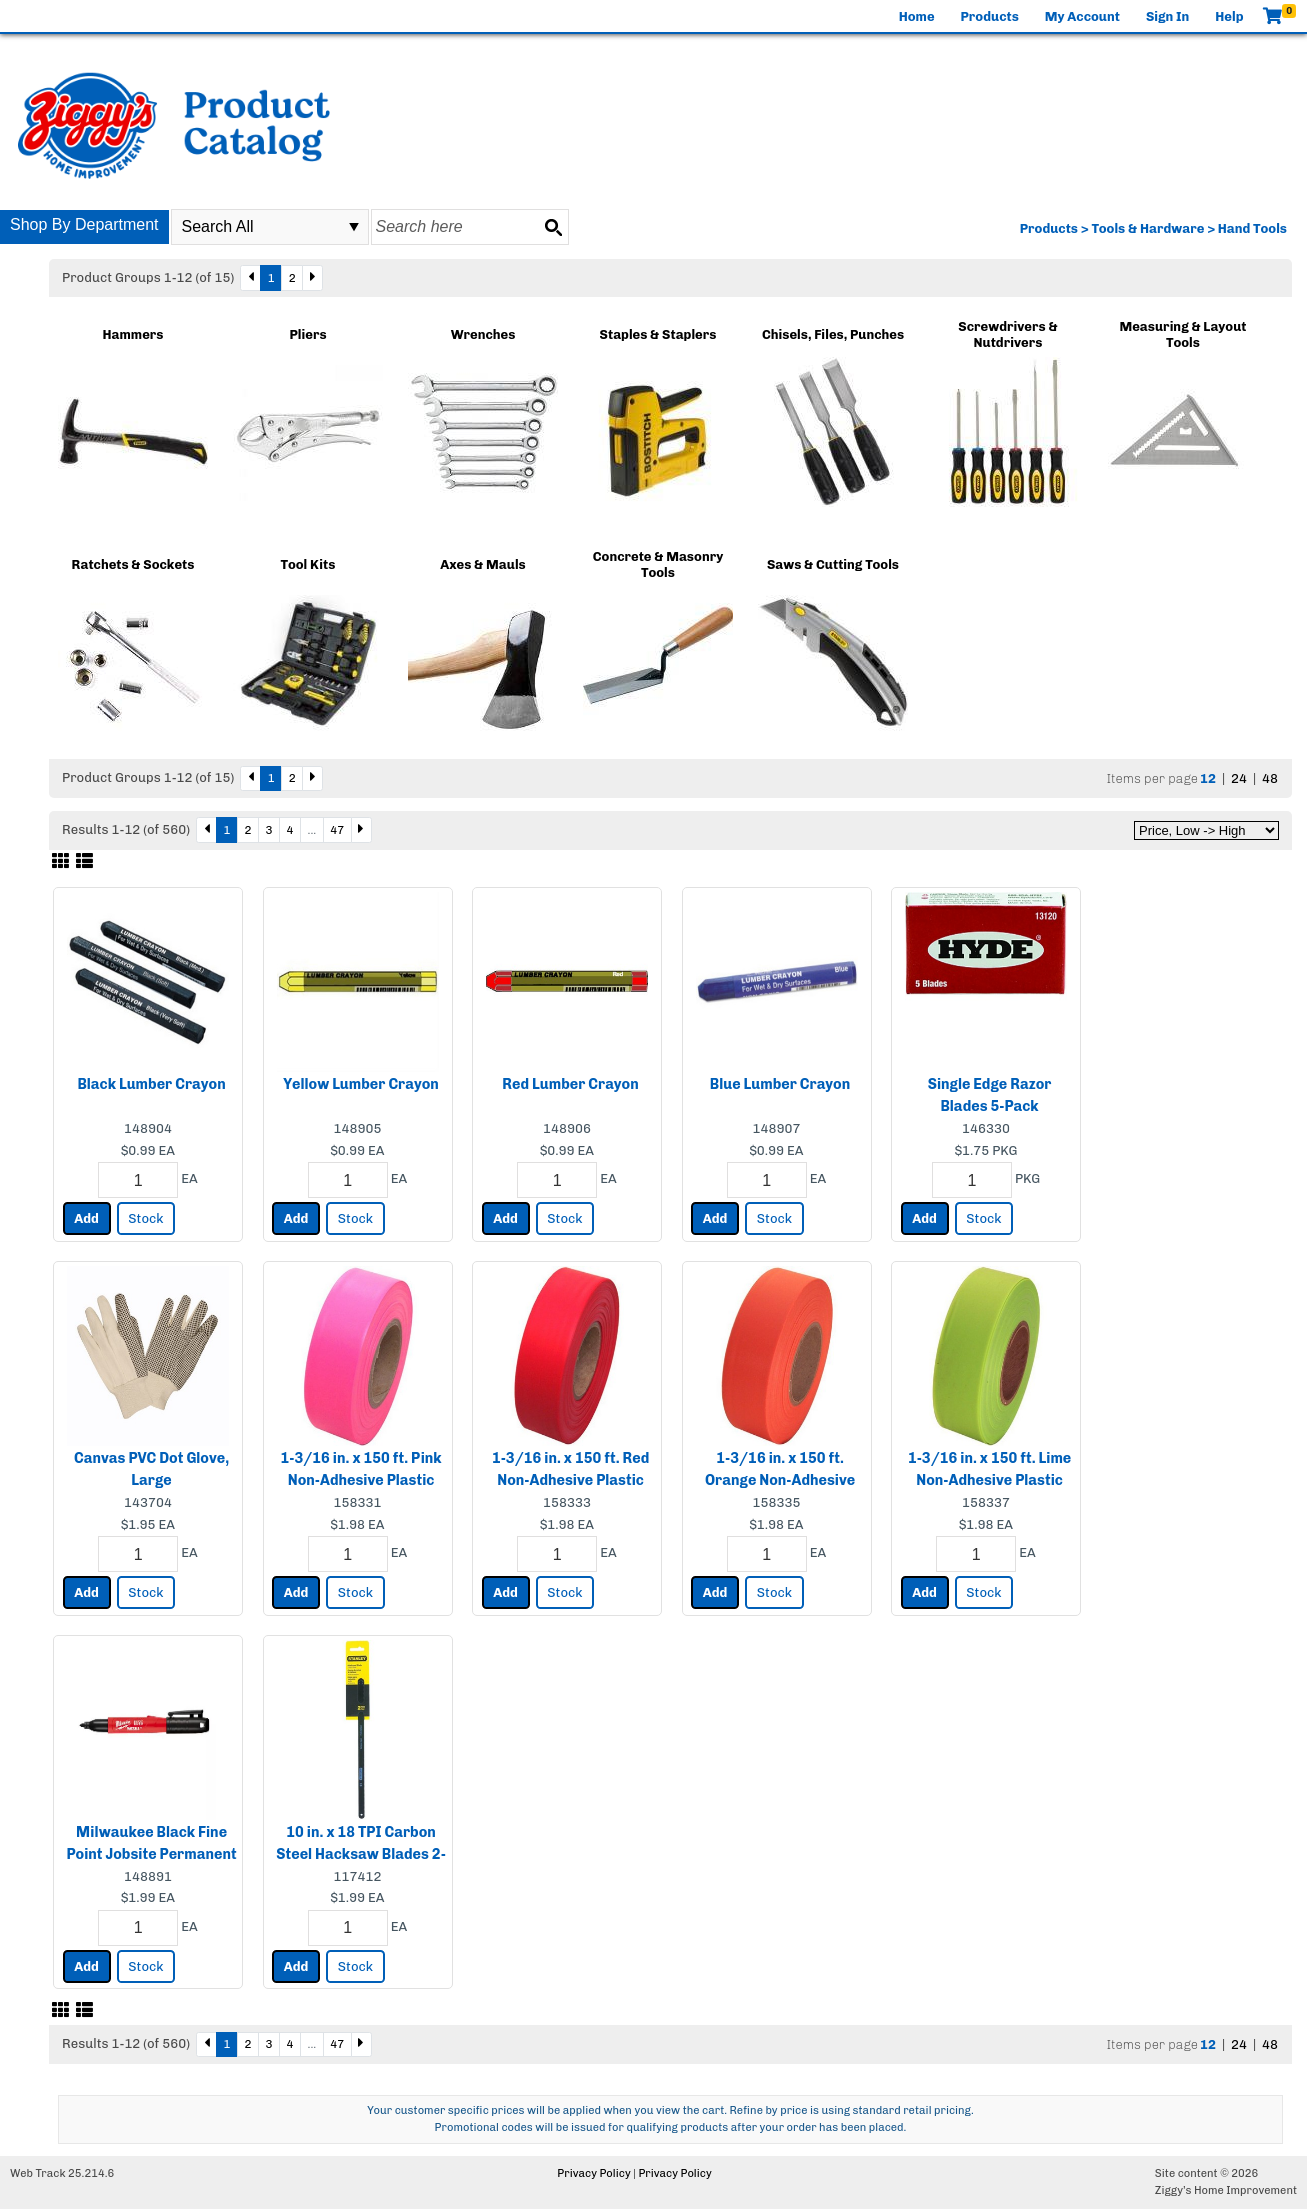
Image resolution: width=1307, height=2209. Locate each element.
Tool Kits (308, 564)
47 (337, 830)
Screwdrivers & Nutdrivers (1007, 334)
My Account (1082, 16)
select (354, 227)
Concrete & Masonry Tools (658, 564)
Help (1229, 16)
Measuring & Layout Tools (1182, 334)
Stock (145, 1218)
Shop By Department (84, 224)
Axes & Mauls (482, 564)
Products (990, 16)
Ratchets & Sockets (133, 564)
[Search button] (553, 227)
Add (86, 1218)
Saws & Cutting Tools (833, 564)
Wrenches (483, 334)
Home (917, 16)
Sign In (1167, 16)
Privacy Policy (593, 2173)
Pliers (307, 334)
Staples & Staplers (658, 334)
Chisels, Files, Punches (833, 334)
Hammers (133, 334)
